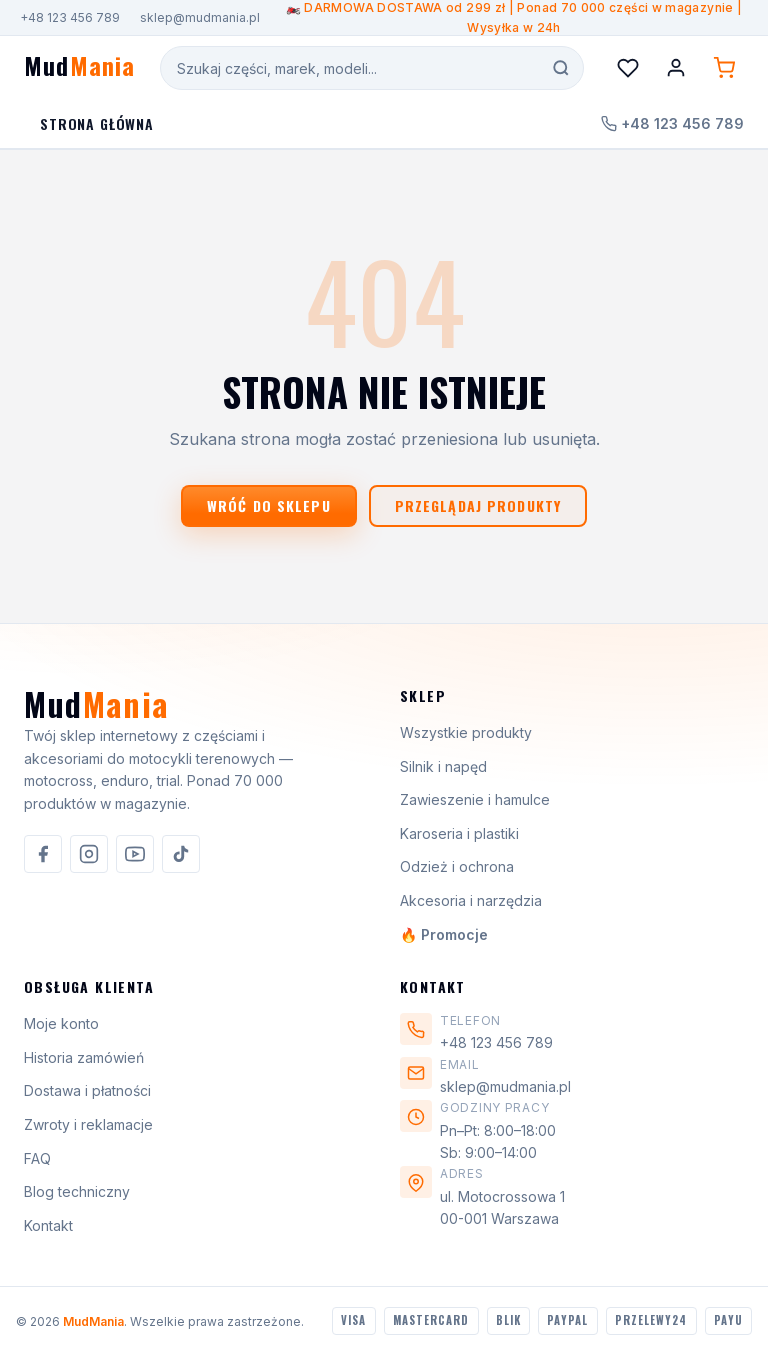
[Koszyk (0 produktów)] (724, 68)
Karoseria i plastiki (459, 833)
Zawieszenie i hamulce (475, 799)
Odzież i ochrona (457, 866)
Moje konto (61, 1023)
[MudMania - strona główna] (80, 68)
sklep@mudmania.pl (200, 17)
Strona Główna (97, 123)
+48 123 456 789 (70, 17)
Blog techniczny (77, 1191)
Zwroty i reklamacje (88, 1124)
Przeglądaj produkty (478, 505)
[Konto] (676, 68)
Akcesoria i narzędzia (471, 900)
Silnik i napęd (443, 766)
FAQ (37, 1158)
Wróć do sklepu (269, 505)
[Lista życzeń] (628, 68)
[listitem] (43, 854)
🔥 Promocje (444, 934)
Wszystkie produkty (466, 732)
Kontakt (48, 1225)
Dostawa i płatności (87, 1090)
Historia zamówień (84, 1057)
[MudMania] (96, 712)
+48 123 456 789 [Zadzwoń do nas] (672, 123)
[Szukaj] (561, 68)
